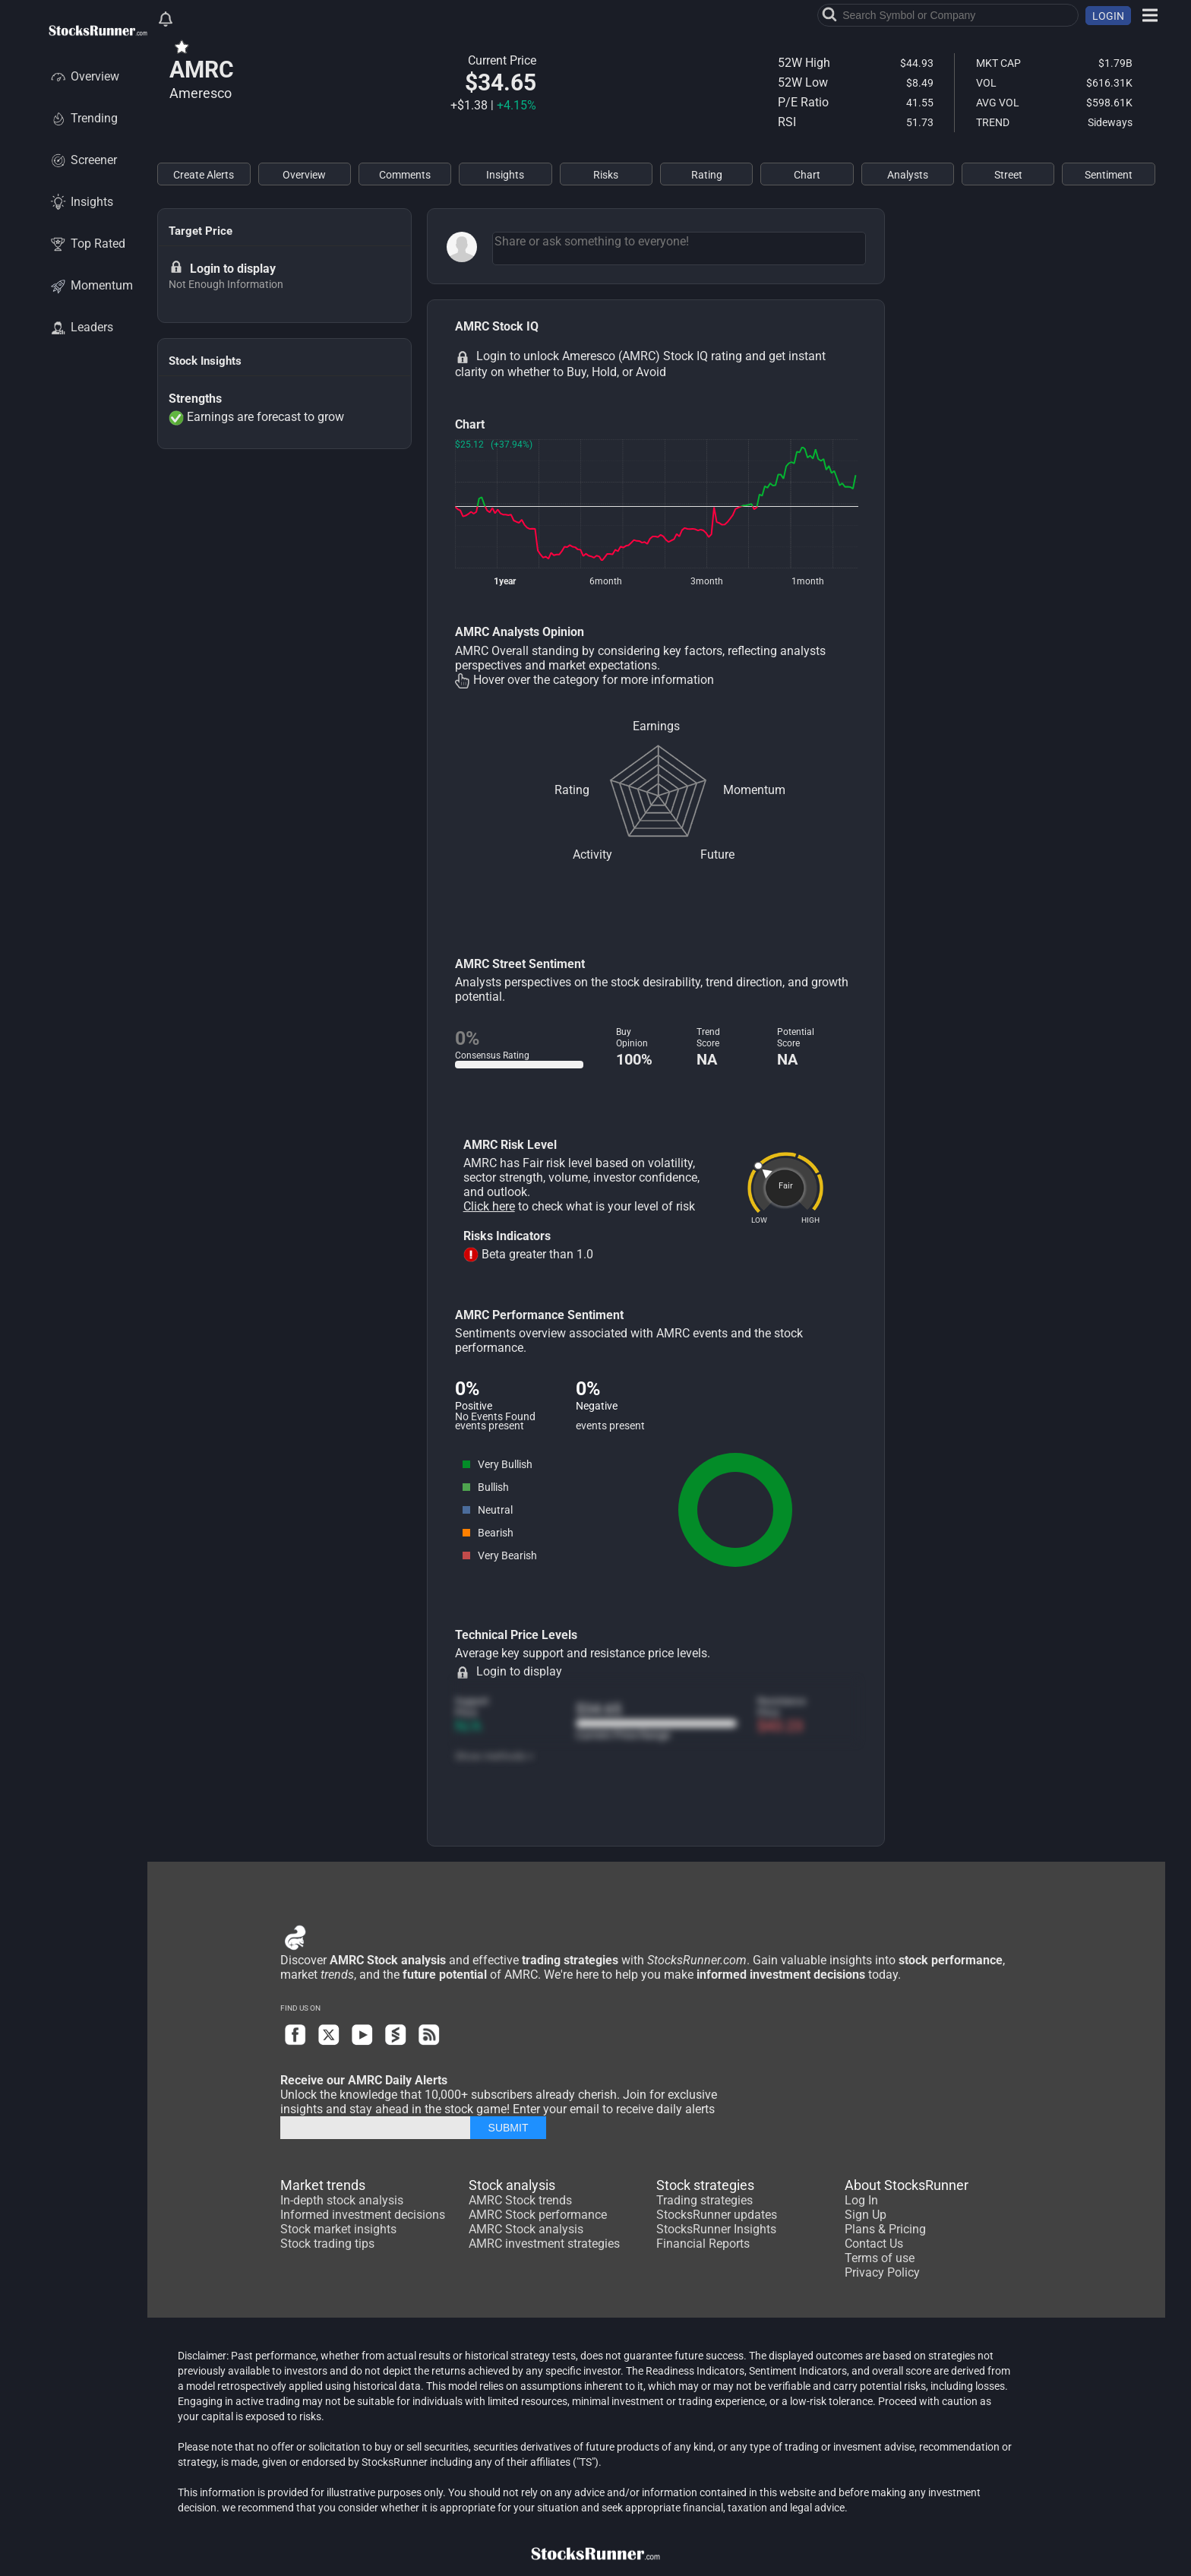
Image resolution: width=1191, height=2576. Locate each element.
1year (505, 581)
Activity (592, 854)
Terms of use (880, 2258)
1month (807, 581)
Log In (861, 2200)
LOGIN (1108, 16)
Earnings (656, 726)
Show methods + (494, 1756)
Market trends (322, 2185)
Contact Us (874, 2243)
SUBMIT (508, 2128)
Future (717, 854)
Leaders (81, 327)
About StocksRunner (906, 2185)
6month (605, 581)
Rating (571, 790)
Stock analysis (512, 2185)
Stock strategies (705, 2185)
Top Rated (87, 243)
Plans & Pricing (885, 2229)
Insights (81, 202)
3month (706, 581)
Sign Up (865, 2214)
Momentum (91, 285)
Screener (83, 160)
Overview (84, 76)
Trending (83, 118)
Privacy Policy (882, 2272)
